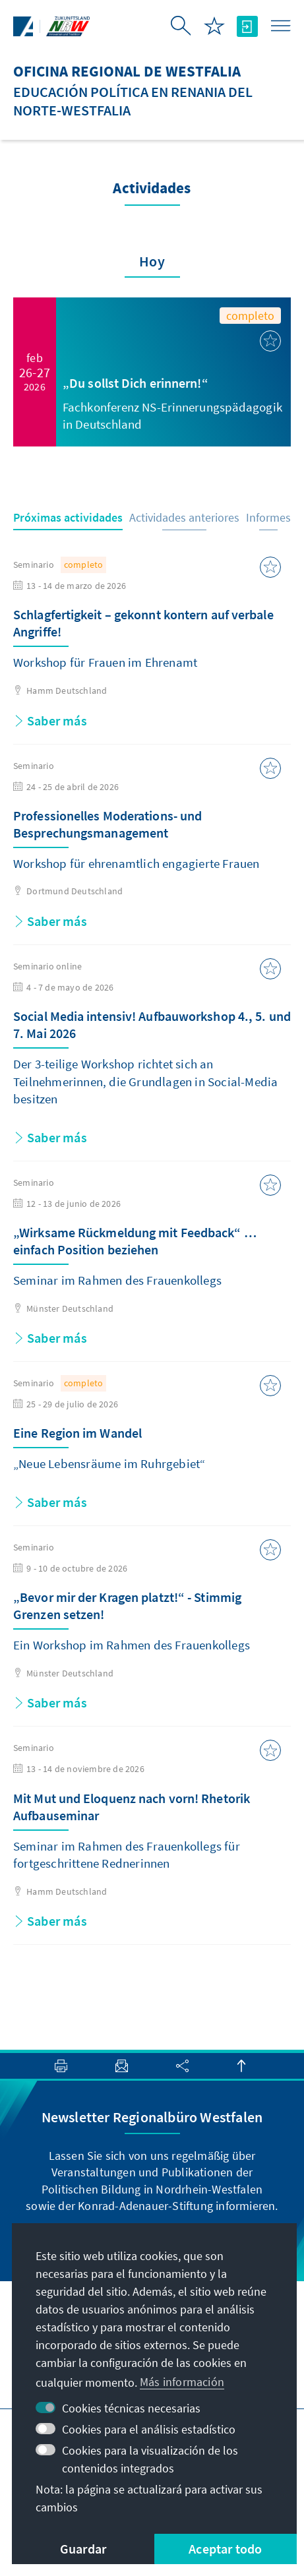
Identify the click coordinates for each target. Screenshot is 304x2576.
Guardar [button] (83, 2548)
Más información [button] (182, 2381)
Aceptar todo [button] (225, 2548)
